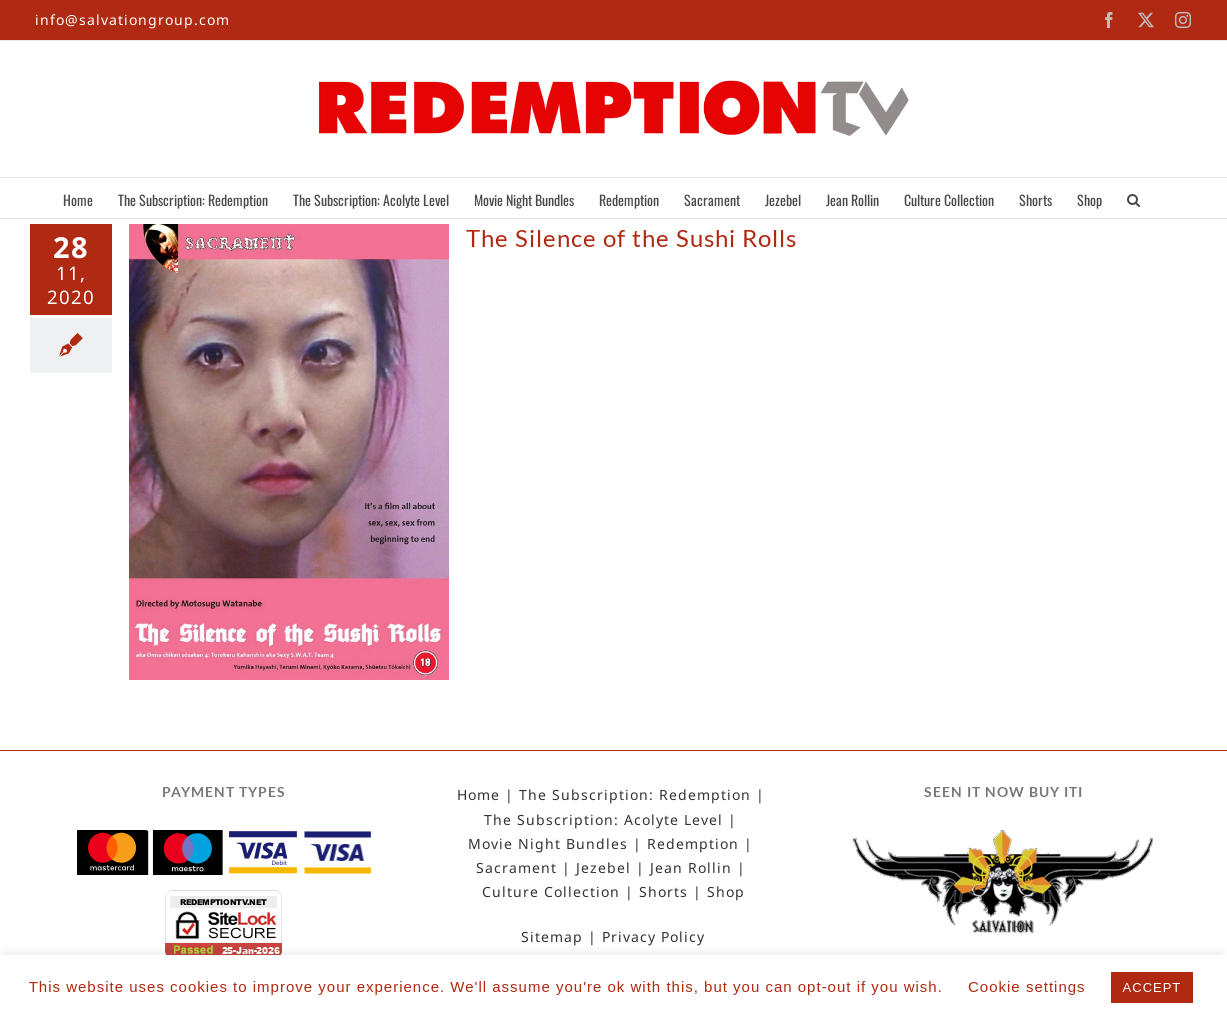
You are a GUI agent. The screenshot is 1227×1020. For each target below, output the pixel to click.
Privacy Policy (653, 937)
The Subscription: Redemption (635, 795)
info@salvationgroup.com (132, 19)
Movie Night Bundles (548, 844)
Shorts (663, 892)
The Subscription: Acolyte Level (603, 820)
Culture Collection (551, 892)
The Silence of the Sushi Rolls (631, 237)
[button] (1133, 198)
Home (478, 795)
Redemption (693, 844)
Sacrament (516, 868)
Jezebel (603, 868)
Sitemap (552, 937)
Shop (726, 892)
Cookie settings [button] (1027, 986)
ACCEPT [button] (1152, 987)
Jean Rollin (691, 868)
